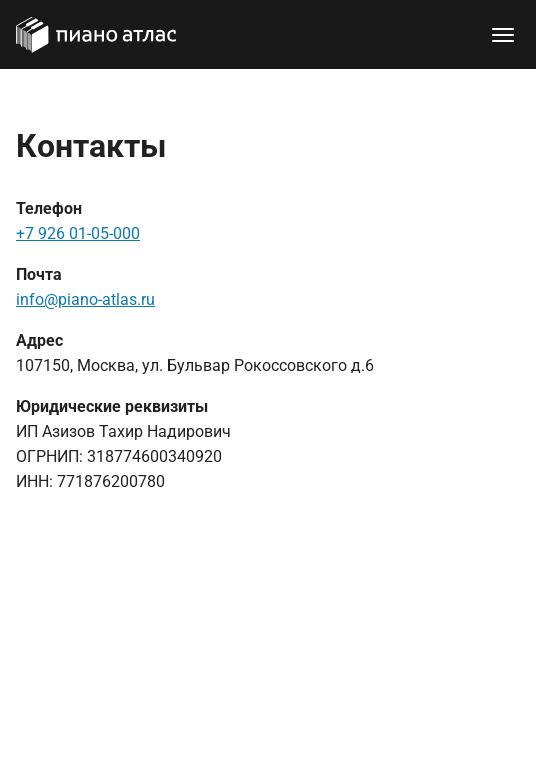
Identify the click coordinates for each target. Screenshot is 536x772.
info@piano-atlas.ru (85, 299)
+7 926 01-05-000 (78, 233)
